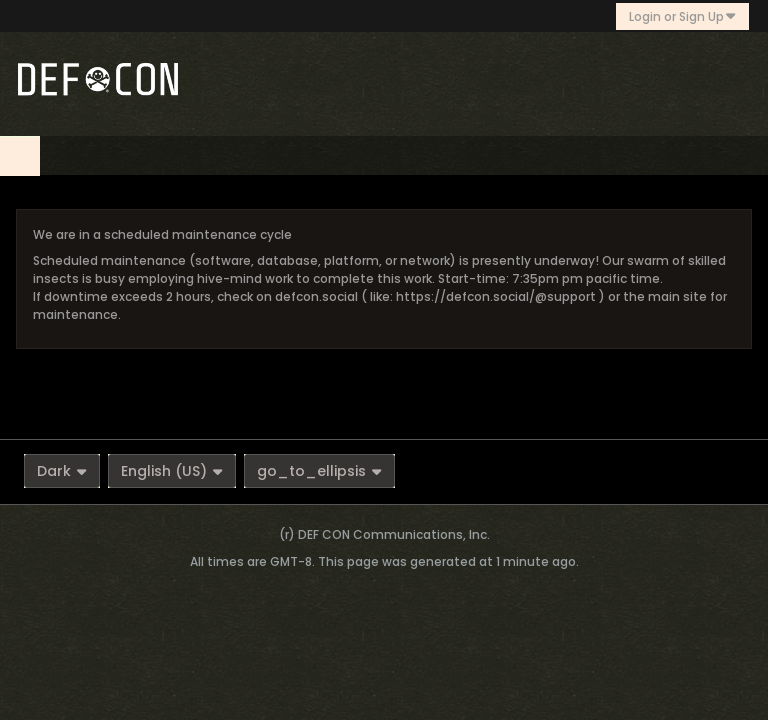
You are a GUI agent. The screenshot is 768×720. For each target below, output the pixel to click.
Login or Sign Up (682, 16)
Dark (62, 471)
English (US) (172, 471)
